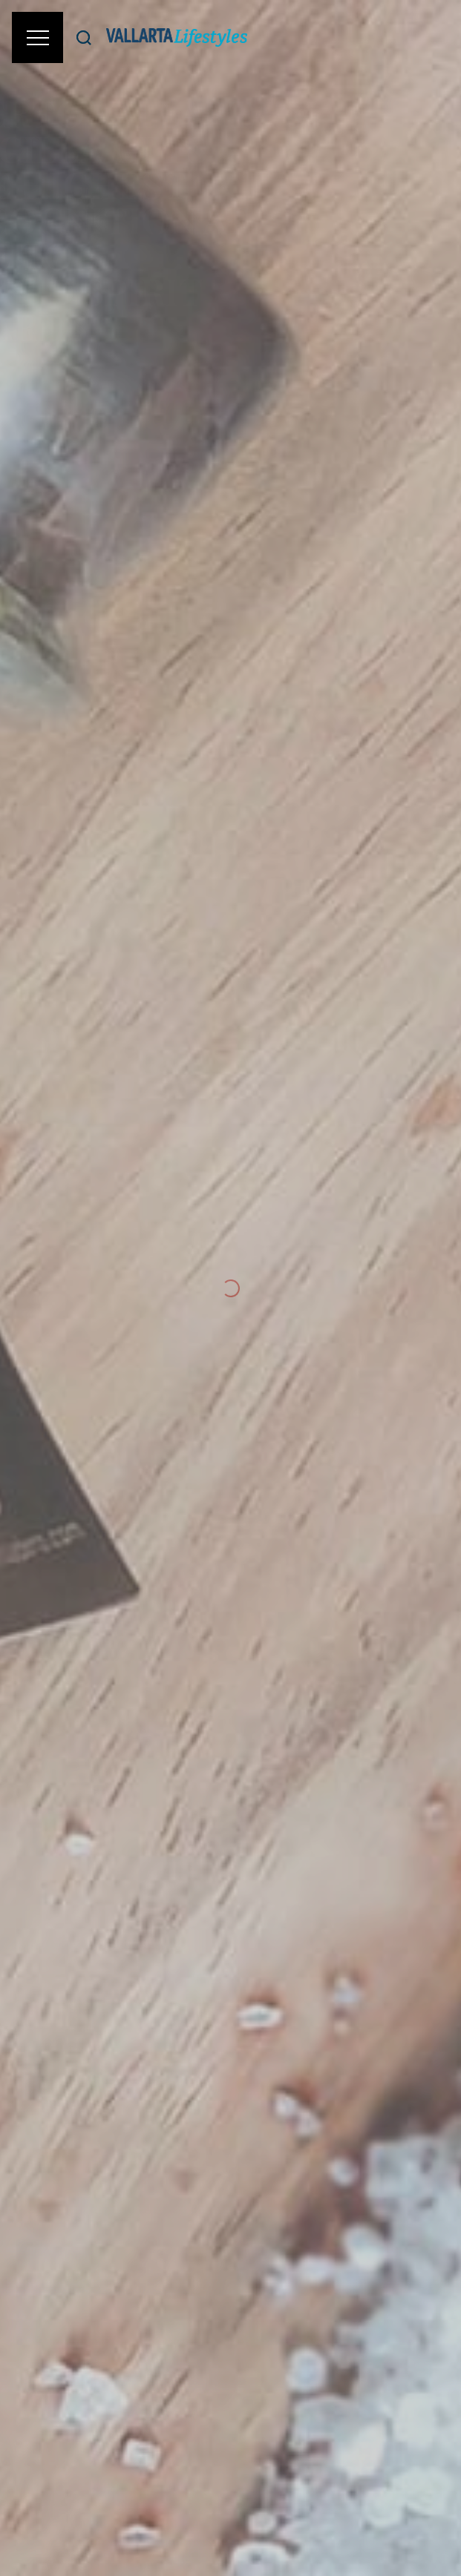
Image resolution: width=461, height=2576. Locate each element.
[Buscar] (84, 37)
